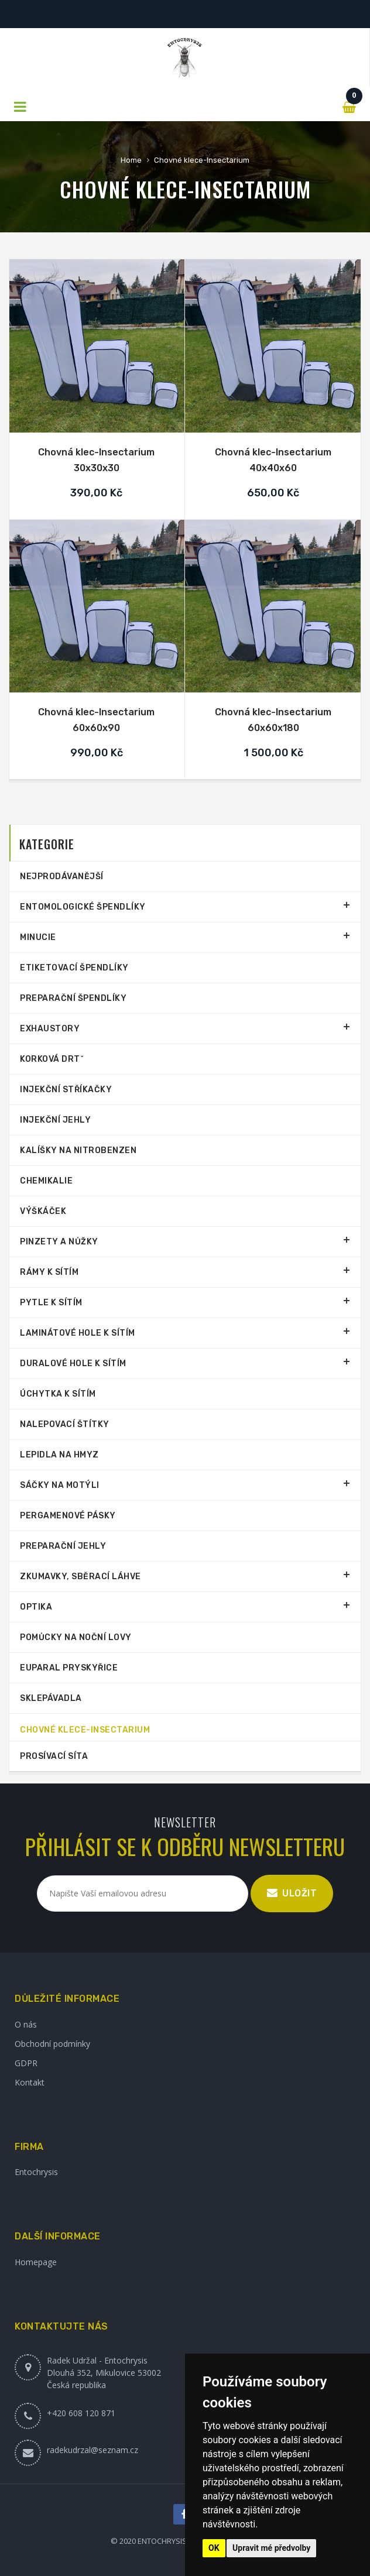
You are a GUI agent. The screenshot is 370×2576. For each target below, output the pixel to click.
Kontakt (29, 2082)
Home (131, 160)
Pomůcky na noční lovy (76, 1637)
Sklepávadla (51, 1698)
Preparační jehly (63, 1546)
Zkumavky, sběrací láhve (80, 1577)
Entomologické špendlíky (83, 907)
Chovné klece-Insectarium (201, 160)
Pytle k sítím (51, 1303)
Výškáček (43, 1211)
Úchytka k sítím (58, 1394)
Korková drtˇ (52, 1059)
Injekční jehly (55, 1120)
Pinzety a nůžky (59, 1242)
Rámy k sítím (49, 1272)
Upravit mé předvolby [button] (271, 2548)
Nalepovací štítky (64, 1424)
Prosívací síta (54, 1756)
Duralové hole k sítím (73, 1363)
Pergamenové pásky (68, 1516)
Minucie (38, 937)
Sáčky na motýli (60, 1485)
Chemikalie (46, 1181)
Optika (36, 1607)
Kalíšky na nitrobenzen (78, 1150)
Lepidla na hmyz (59, 1455)
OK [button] (214, 2548)
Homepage (36, 2262)
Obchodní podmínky (52, 2043)
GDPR (26, 2063)
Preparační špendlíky (73, 998)
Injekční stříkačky (66, 1090)
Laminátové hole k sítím (77, 1333)
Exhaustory (50, 1029)
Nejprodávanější (62, 876)
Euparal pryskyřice (69, 1668)
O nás (26, 2024)
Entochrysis (36, 2171)
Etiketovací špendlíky (74, 968)
